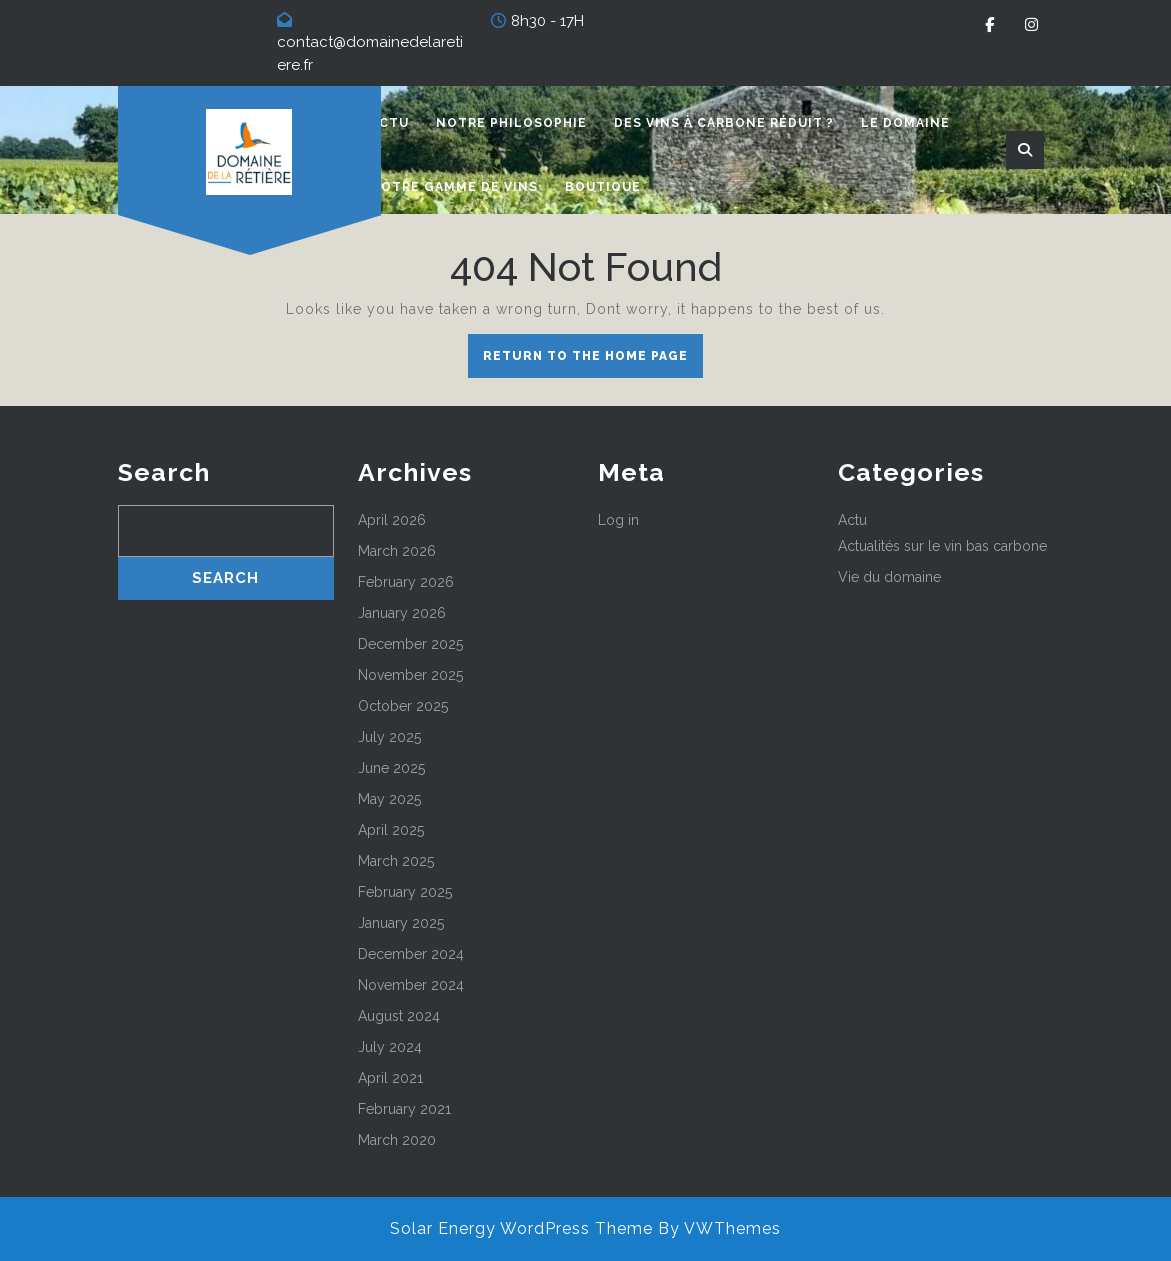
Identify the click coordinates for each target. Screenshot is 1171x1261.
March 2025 (396, 861)
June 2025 (391, 768)
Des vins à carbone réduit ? (724, 123)
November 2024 (411, 985)
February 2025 (405, 892)
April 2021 (390, 1078)
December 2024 (411, 954)
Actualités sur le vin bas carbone (942, 546)
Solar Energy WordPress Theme (521, 1228)
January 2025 (401, 923)
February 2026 (406, 582)
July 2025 (389, 737)
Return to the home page (593, 361)
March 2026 (397, 551)
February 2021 (404, 1109)
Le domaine (905, 123)
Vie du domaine (889, 577)
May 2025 (389, 799)
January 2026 (402, 613)
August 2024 (399, 1016)
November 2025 (410, 675)
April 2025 (391, 830)
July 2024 (390, 1047)
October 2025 (403, 706)
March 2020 (397, 1140)
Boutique (603, 187)
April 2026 (392, 520)
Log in (618, 520)
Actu (389, 123)
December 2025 (410, 644)
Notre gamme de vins (454, 187)
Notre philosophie (511, 123)
